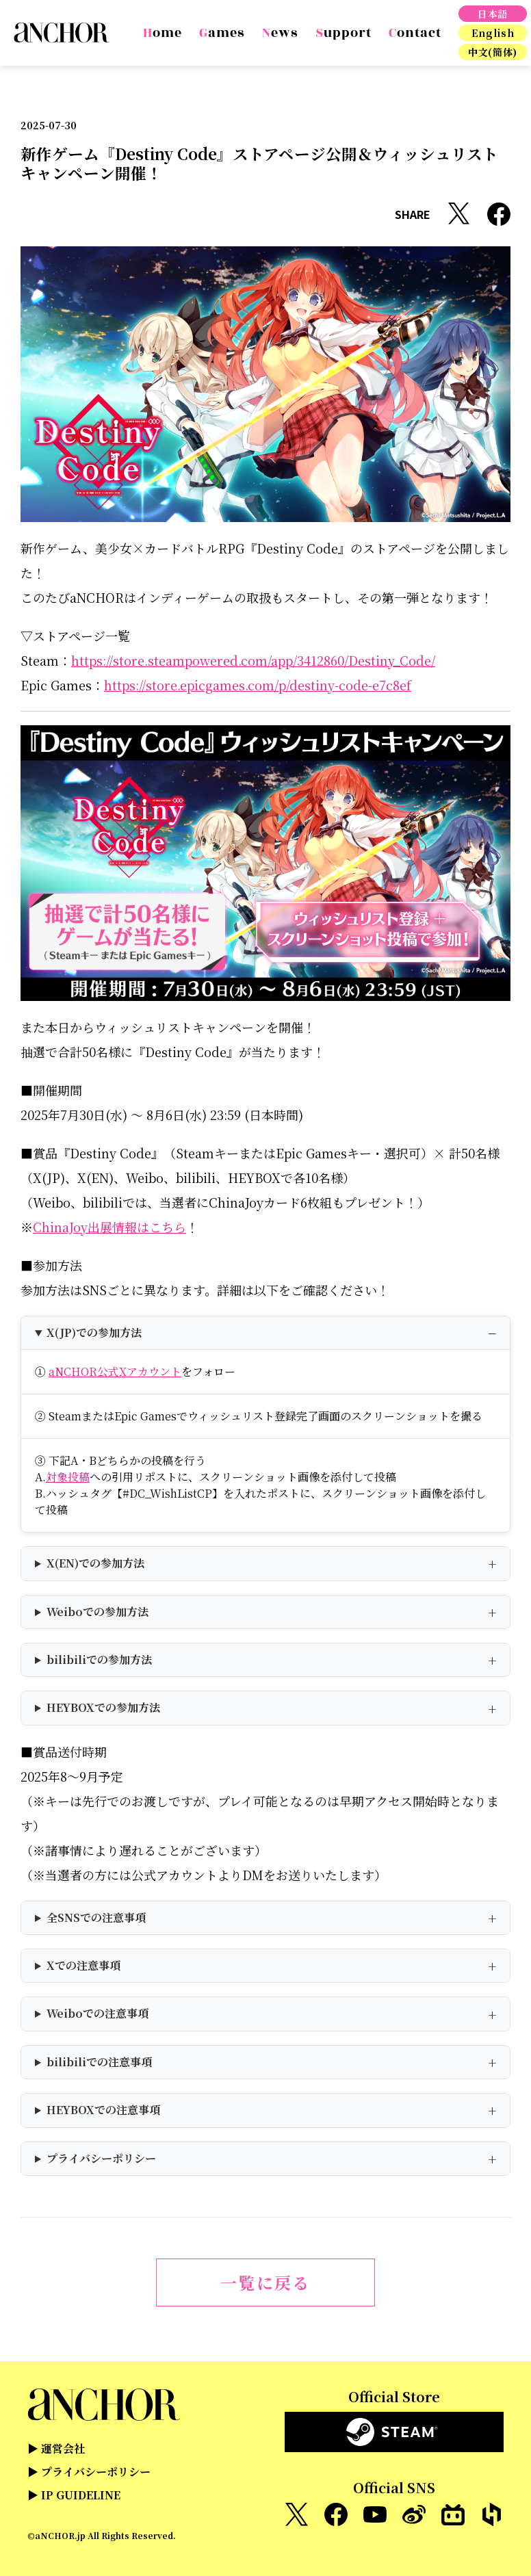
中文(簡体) (492, 52)
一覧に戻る (265, 2282)
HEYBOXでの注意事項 (103, 2110)
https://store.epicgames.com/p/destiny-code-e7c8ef (257, 685)
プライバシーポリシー (101, 2158)
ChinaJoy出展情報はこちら (109, 1227)
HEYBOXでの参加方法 (103, 1707)
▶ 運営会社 (56, 2448)
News (280, 33)
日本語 (493, 14)
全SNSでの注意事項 (96, 1917)
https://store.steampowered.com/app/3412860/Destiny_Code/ (253, 660)
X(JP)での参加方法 (94, 1332)
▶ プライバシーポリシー (89, 2471)
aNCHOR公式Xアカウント (115, 1371)
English (493, 33)
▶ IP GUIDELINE (73, 2494)
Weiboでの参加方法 (97, 1611)
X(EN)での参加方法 (95, 1563)
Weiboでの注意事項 (97, 2013)
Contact (415, 33)
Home (162, 33)
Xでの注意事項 (83, 1965)
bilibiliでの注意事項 (99, 2062)
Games (222, 33)
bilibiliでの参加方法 (99, 1659)
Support (343, 33)
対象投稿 (68, 1477)
